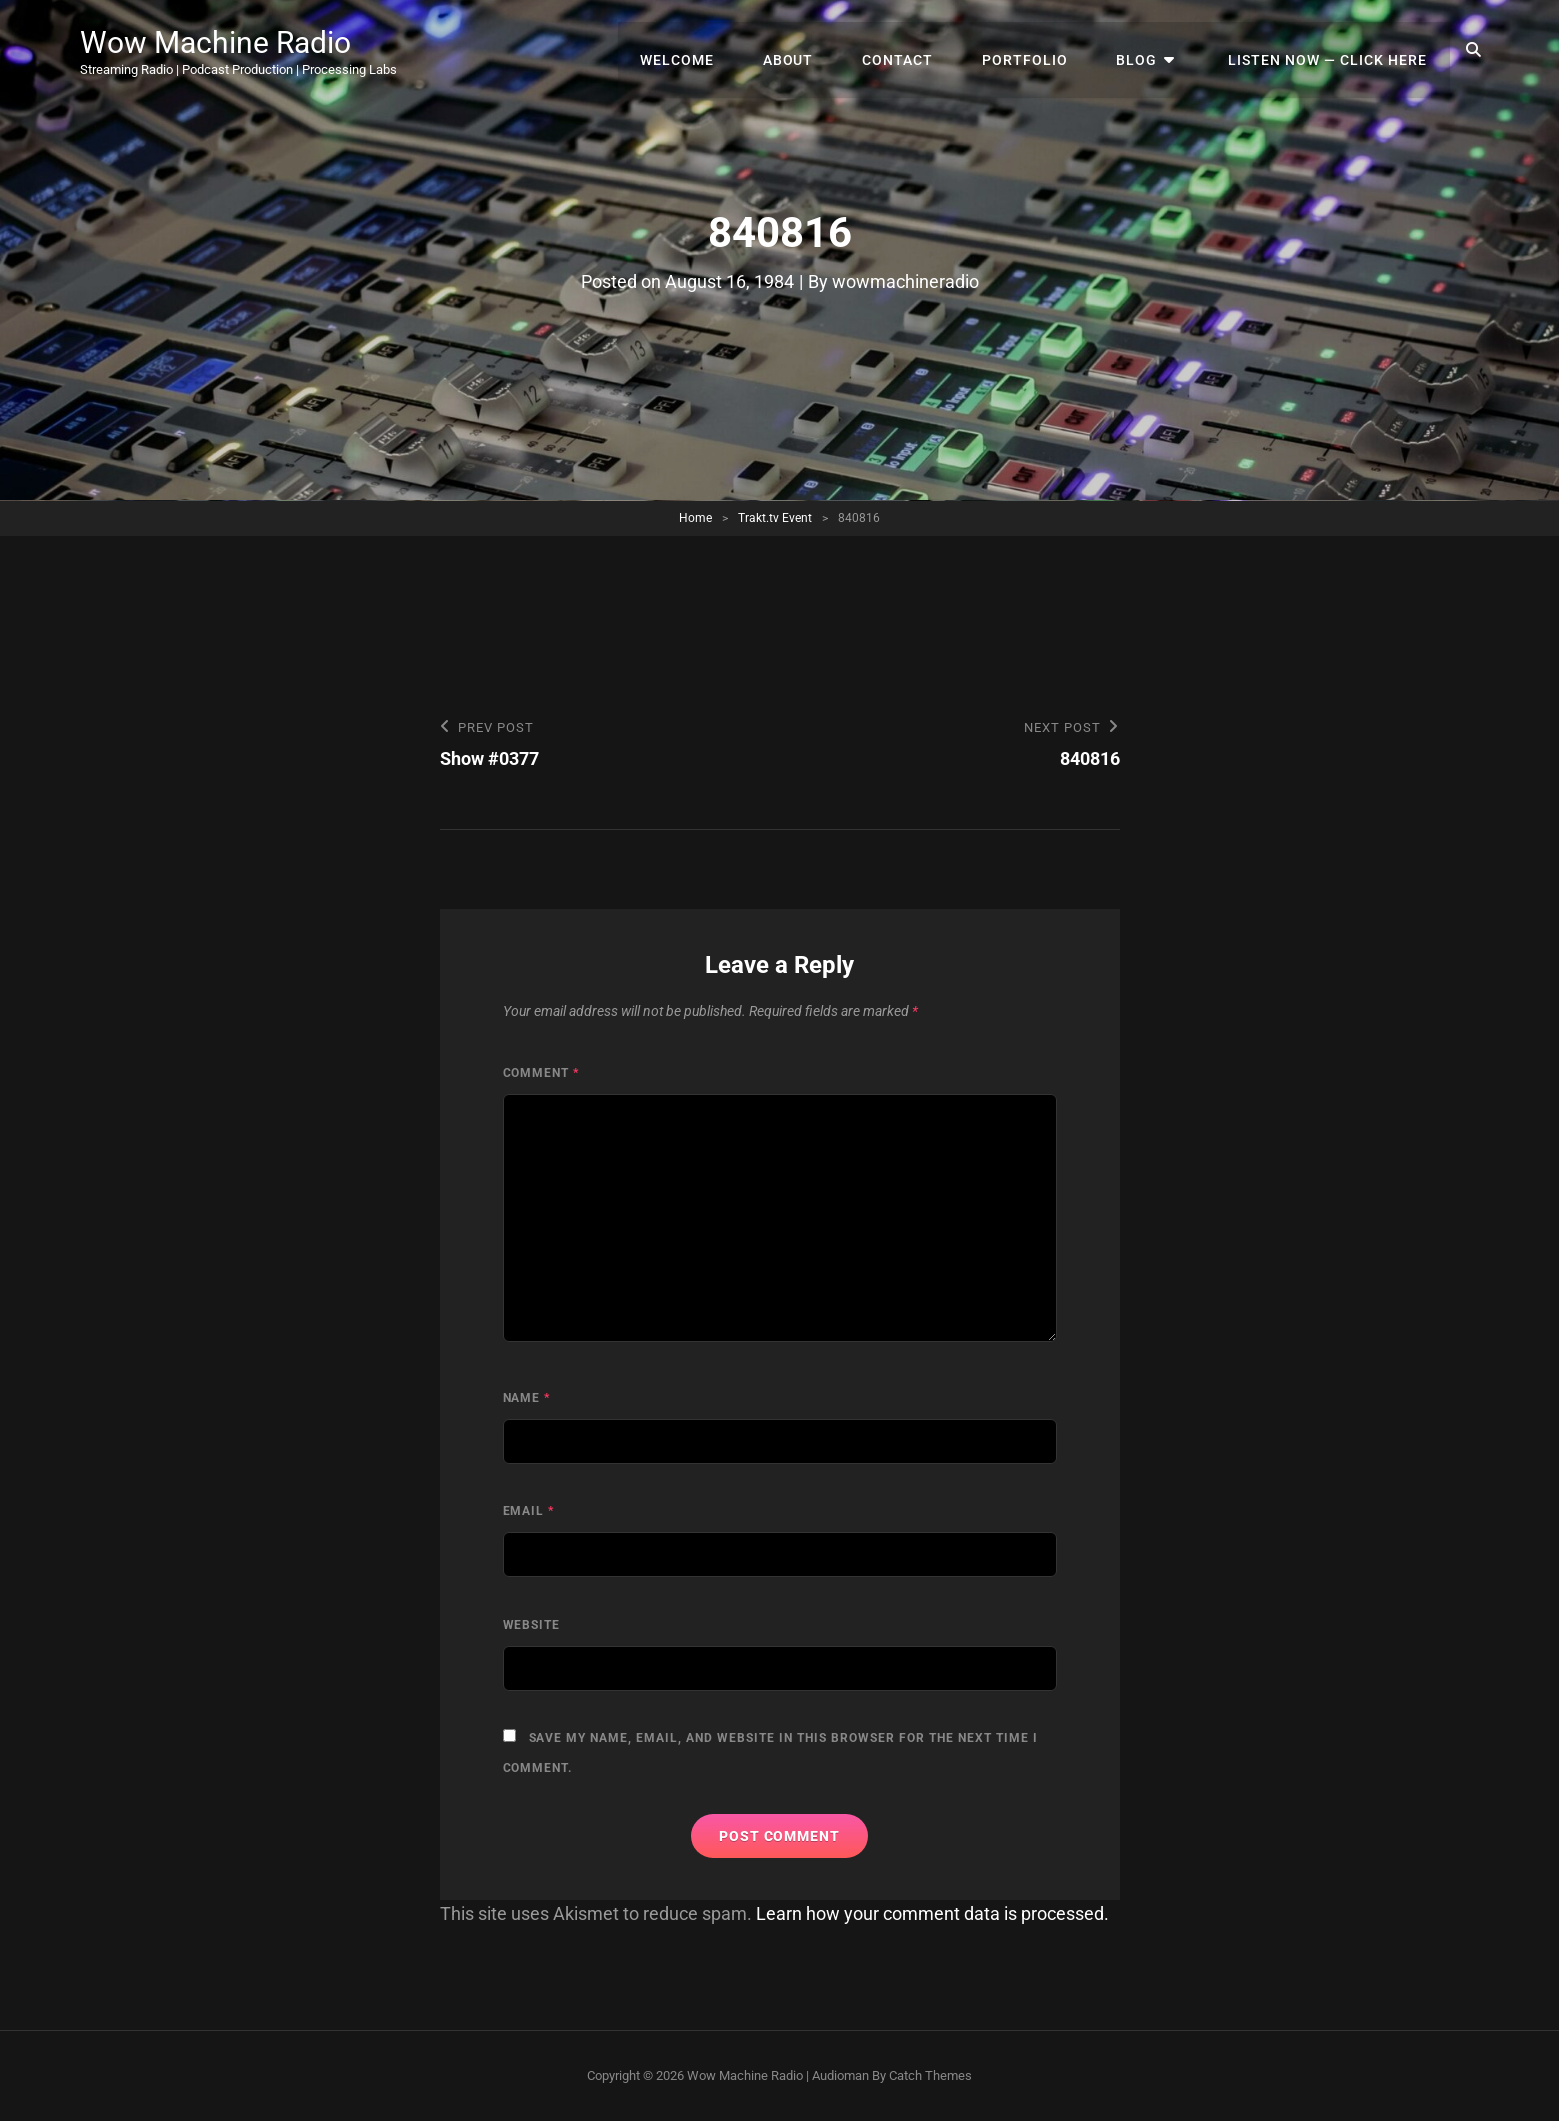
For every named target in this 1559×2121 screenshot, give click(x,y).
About (813, 50)
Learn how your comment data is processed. (932, 1913)
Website (532, 1625)
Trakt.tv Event (775, 518)
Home (695, 518)
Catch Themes (930, 2075)
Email (529, 1512)
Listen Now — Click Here (1330, 50)
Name (527, 1398)
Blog (1148, 50)
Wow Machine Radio (225, 42)
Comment (541, 1074)
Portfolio (1041, 50)
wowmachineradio (905, 281)
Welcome (707, 50)
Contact (918, 50)
